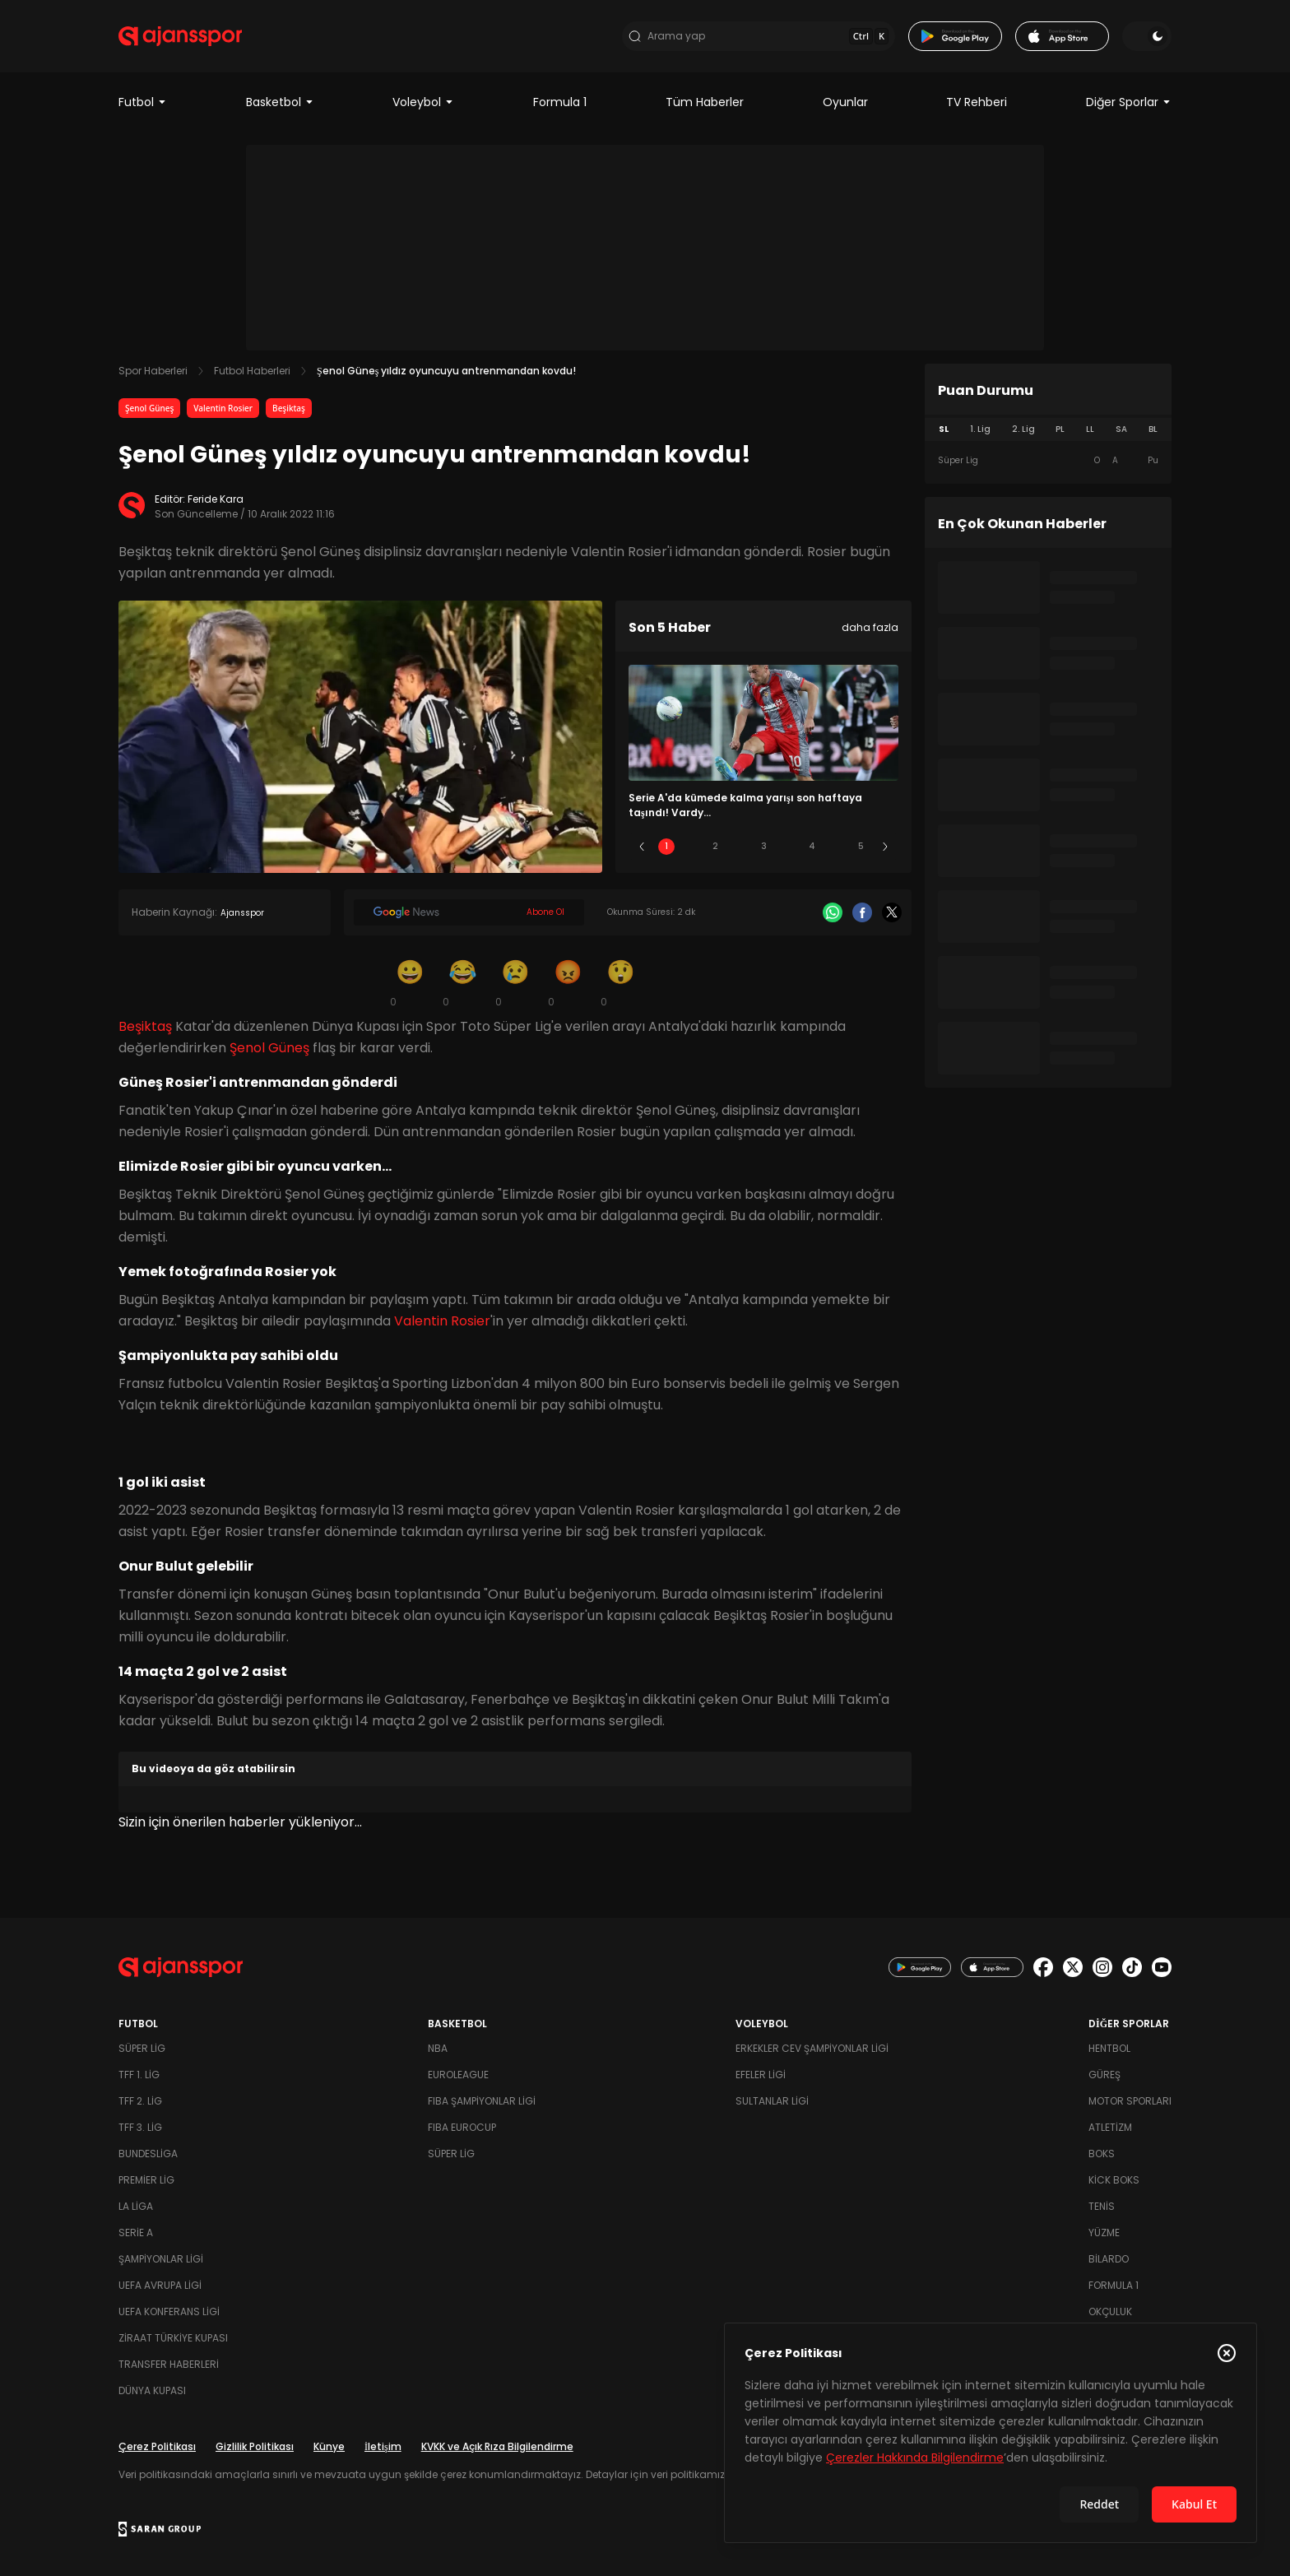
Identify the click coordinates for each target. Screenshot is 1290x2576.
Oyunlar (845, 102)
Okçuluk (1110, 2311)
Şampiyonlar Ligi (160, 2259)
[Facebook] (862, 912)
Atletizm (1110, 2127)
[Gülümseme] (409, 982)
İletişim (382, 2446)
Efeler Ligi (760, 2075)
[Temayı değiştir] (1147, 36)
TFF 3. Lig (140, 2127)
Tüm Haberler (705, 102)
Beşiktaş (288, 408)
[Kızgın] (567, 982)
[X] (892, 912)
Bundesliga (148, 2154)
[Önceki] (641, 846)
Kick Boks (1113, 2180)
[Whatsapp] (832, 912)
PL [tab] (1060, 429)
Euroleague (458, 2075)
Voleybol (423, 102)
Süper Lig (141, 2048)
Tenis (1101, 2206)
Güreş (1104, 2075)
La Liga (135, 2206)
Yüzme (1104, 2232)
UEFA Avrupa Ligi (160, 2285)
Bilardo (1108, 2259)
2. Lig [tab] (1023, 429)
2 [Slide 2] (715, 846)
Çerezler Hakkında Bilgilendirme (915, 2457)
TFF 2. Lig (140, 2101)
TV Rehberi (976, 102)
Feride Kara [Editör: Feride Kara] (216, 499)
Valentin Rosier (223, 408)
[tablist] (1048, 429)
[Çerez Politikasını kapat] (1227, 2353)
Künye (329, 2446)
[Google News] (469, 912)
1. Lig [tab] (980, 429)
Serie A (135, 2232)
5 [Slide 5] (861, 846)
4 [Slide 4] (812, 846)
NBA (438, 2048)
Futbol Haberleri (252, 371)
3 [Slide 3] (764, 846)
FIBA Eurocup (462, 2127)
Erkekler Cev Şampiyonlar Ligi (812, 2048)
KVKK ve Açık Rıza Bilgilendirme (497, 2446)
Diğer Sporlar (1129, 102)
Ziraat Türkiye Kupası (173, 2338)
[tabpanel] (1048, 461)
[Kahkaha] (462, 982)
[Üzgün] (515, 982)
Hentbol (1109, 2048)
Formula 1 (560, 102)
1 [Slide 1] (666, 846)
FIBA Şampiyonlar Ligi (482, 2101)
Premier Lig (146, 2180)
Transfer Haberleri (168, 2364)
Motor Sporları (1130, 2101)
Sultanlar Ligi (772, 2101)
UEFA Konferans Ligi (169, 2311)
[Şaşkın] (620, 982)
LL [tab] (1090, 429)
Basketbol (280, 102)
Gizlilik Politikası (255, 2446)
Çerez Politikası (157, 2446)
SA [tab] (1121, 429)
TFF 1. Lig (139, 2075)
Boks (1101, 2154)
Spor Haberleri (153, 371)
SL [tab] (944, 429)
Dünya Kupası (152, 2390)
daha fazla (870, 627)
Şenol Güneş (149, 408)
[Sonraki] (885, 846)
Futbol (142, 102)
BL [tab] (1153, 429)
